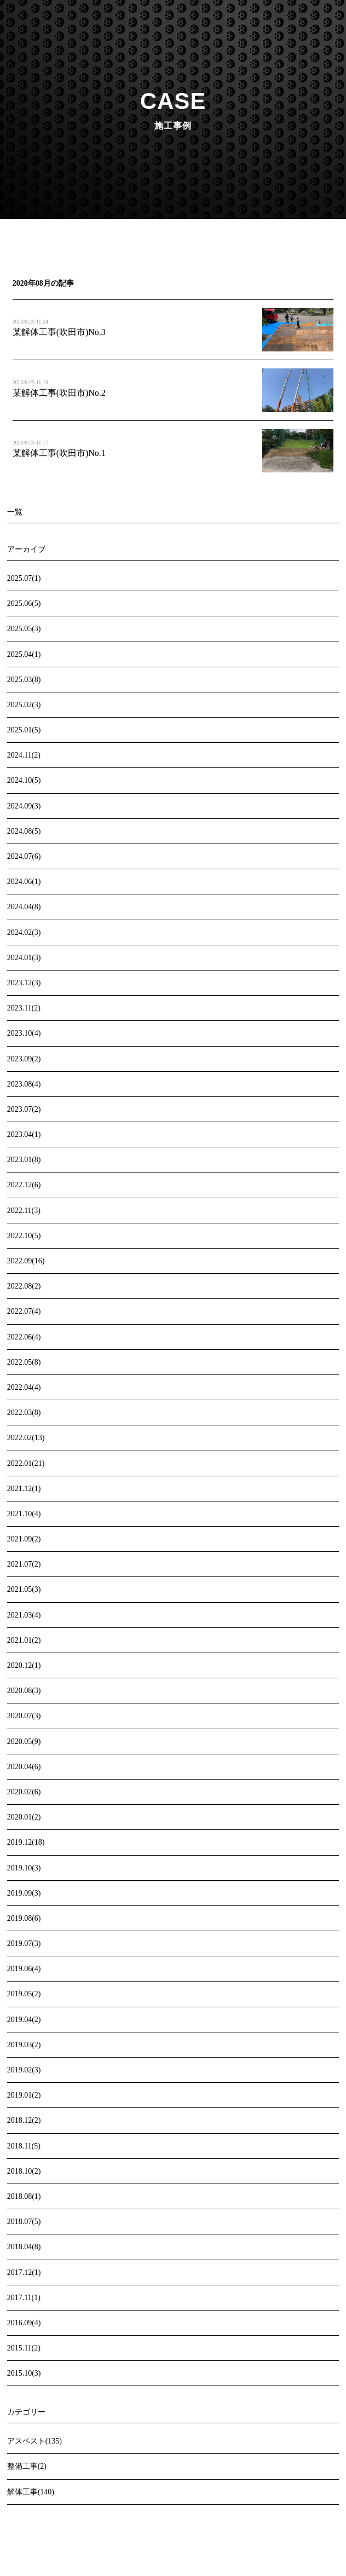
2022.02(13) (26, 1438)
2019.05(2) (24, 1994)
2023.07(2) (24, 1109)
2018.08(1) (24, 2196)
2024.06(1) (24, 881)
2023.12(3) (24, 983)
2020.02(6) (24, 1792)
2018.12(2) (24, 2120)
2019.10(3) (24, 1868)
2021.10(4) (24, 1514)
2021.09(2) (24, 1539)
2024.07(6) (24, 856)
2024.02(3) (24, 932)
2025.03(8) (24, 679)
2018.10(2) (24, 2171)
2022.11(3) (24, 1210)
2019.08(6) (24, 1918)
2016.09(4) (24, 2323)
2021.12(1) (24, 1489)
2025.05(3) (24, 629)
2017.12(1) (24, 2272)
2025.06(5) (24, 603)
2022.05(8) (24, 1362)
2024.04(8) (24, 907)
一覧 (14, 512)
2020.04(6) (24, 1767)
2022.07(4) (24, 1311)
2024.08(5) (24, 831)
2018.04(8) (24, 2247)
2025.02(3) (24, 705)
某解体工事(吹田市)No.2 (59, 392)
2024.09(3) (24, 806)
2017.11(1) (24, 2298)
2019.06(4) (24, 1969)
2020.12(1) (24, 1665)
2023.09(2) (24, 1059)
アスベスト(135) (34, 2441)
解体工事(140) (30, 2492)
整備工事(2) (27, 2466)
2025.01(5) (24, 730)
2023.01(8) (24, 1160)
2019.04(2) (24, 2019)
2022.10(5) (24, 1236)
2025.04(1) (24, 654)
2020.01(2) (24, 1817)
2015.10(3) (24, 2373)
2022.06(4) (24, 1337)
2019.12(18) (26, 1842)
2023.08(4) (24, 1084)
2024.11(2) (24, 755)
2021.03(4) (24, 1615)
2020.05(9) (24, 1741)
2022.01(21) (26, 1463)
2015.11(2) (24, 2348)
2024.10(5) (24, 780)
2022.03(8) (24, 1412)
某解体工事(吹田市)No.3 (59, 332)
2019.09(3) (24, 1893)
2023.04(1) (24, 1134)
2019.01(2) (24, 2095)
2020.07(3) (24, 1716)
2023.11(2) (24, 1008)
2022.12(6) (24, 1185)
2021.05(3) (24, 1589)
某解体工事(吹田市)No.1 (59, 453)
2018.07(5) (24, 2221)
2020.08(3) (24, 1690)
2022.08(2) (24, 1286)
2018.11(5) (24, 2146)
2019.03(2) (24, 2045)
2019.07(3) (24, 1943)
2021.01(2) (24, 1640)
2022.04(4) (24, 1387)
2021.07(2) (24, 1564)
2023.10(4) (24, 1033)
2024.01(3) (24, 958)
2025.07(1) (24, 578)
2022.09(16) (26, 1261)
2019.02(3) (24, 2070)
